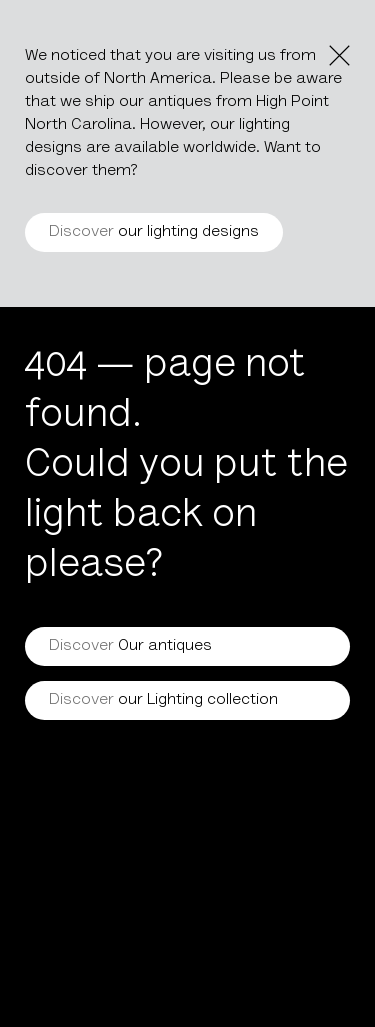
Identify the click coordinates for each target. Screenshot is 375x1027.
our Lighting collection (163, 700)
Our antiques (130, 646)
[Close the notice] (339, 55)
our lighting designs (154, 232)
